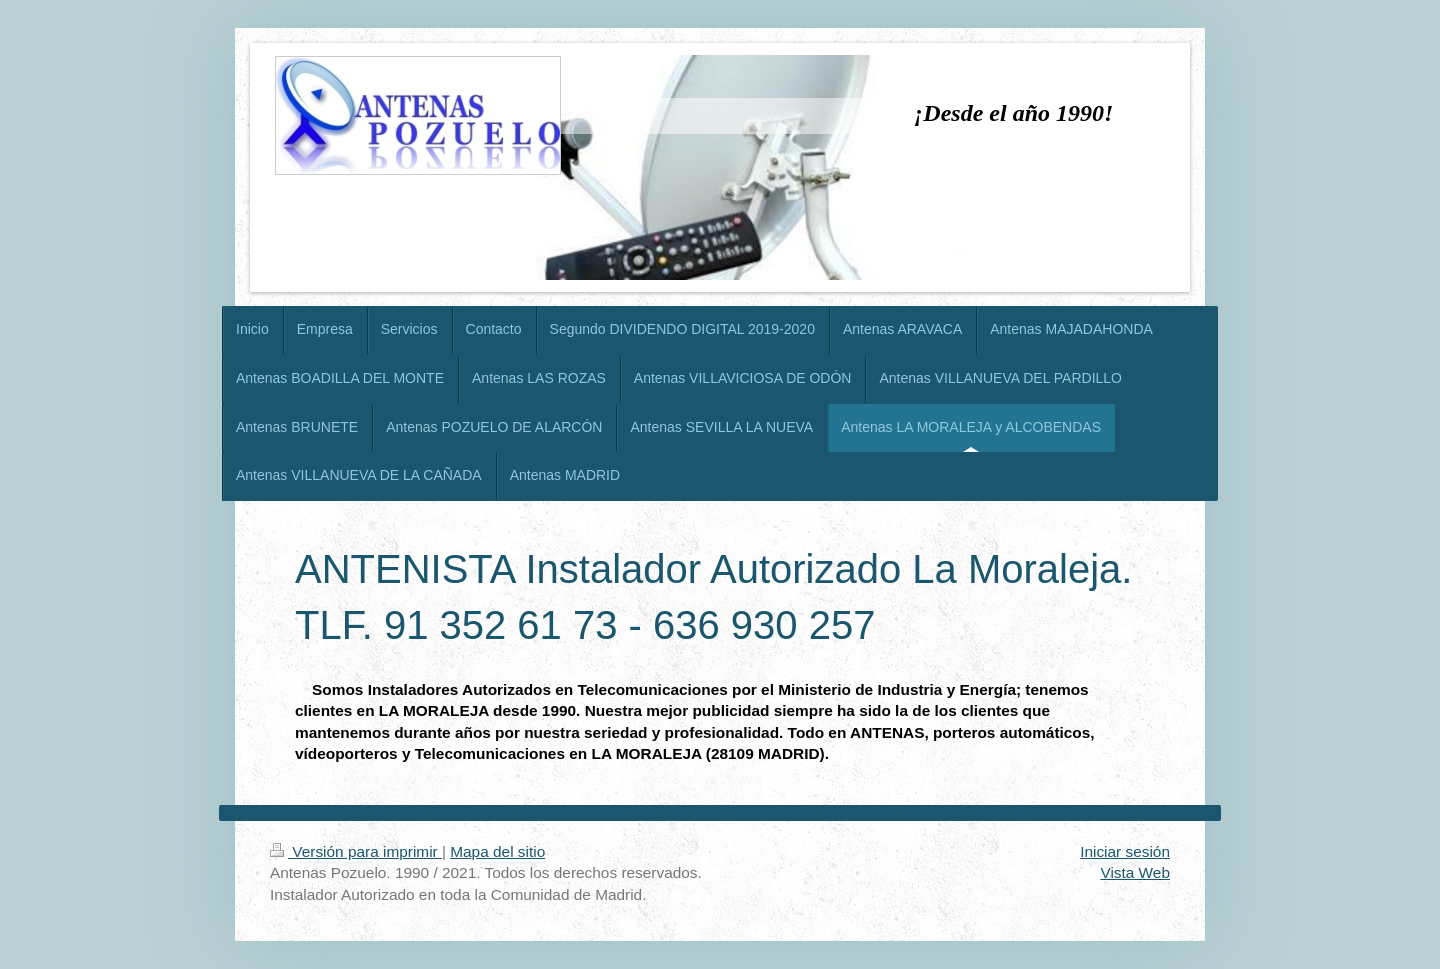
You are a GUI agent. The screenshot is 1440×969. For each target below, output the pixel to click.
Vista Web (1135, 872)
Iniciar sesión (1125, 851)
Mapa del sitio (497, 851)
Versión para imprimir (356, 851)
